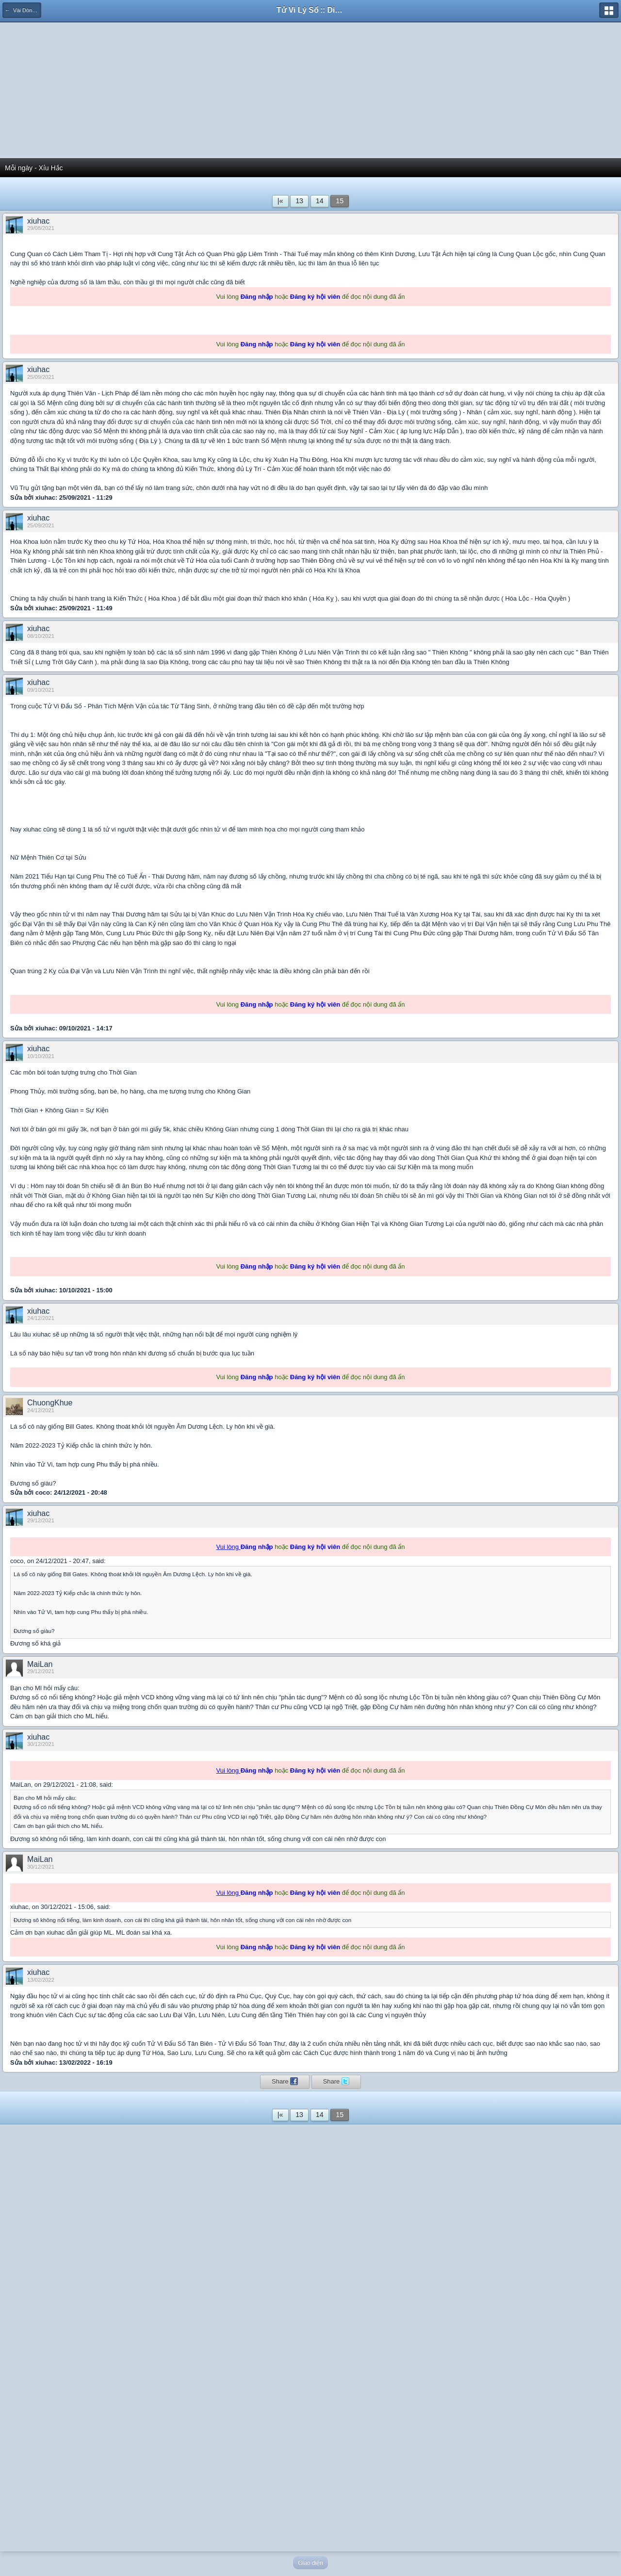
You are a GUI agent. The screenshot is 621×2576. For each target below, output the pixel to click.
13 (299, 201)
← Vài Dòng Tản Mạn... (23, 10)
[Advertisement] (310, 90)
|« (280, 201)
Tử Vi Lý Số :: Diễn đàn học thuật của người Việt (310, 10)
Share (285, 2081)
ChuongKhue (49, 1403)
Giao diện (310, 2563)
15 (339, 201)
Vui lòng (228, 1546)
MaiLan (39, 1664)
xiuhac (38, 221)
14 (320, 201)
